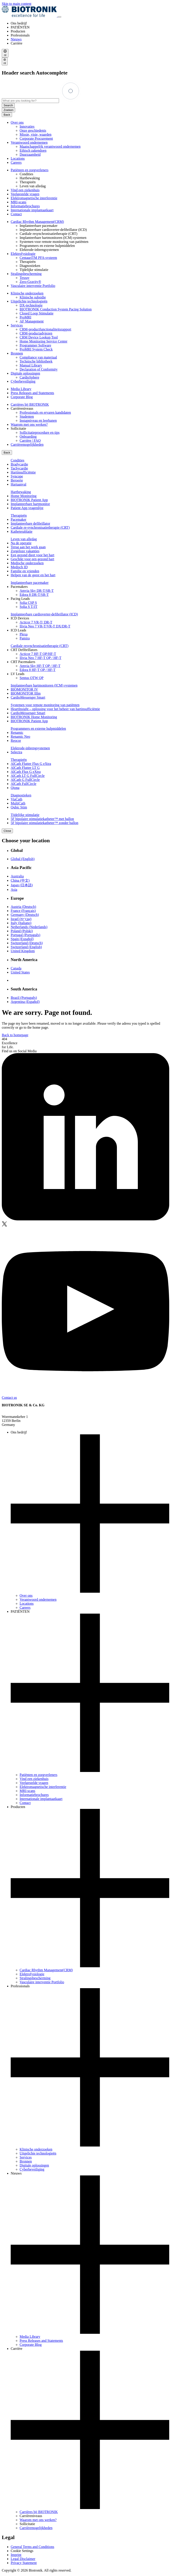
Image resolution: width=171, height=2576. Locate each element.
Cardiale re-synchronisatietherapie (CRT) (40, 527)
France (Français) (23, 911)
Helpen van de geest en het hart (33, 575)
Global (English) (23, 859)
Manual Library (31, 365)
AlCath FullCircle (23, 784)
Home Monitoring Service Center (43, 341)
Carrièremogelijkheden (27, 444)
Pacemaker (18, 519)
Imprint (16, 2555)
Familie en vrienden (25, 571)
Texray (24, 278)
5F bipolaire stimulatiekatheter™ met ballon (42, 819)
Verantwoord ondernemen (29, 142)
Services (17, 325)
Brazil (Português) (24, 998)
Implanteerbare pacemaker (30, 583)
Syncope (17, 476)
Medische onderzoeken (27, 563)
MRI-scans (18, 202)
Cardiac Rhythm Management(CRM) (37, 222)
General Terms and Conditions (32, 2547)
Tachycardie (19, 468)
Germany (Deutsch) (25, 915)
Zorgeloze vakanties (25, 551)
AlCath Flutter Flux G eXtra (31, 764)
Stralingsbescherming (26, 274)
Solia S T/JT (28, 607)
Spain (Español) (22, 939)
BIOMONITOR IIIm (26, 693)
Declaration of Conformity (39, 369)
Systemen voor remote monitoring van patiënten (45, 705)
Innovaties (27, 126)
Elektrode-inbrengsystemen (30, 748)
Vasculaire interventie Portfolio (33, 286)
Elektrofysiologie (23, 254)
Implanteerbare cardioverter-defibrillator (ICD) (44, 614)
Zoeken (8, 110)
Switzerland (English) (26, 947)
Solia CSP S (28, 603)
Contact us (9, 1397)
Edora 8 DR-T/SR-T (34, 595)
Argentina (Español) (25, 1002)
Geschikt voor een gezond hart (32, 559)
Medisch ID (19, 567)
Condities (17, 460)
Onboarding (28, 436)
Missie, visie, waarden (35, 134)
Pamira (25, 638)
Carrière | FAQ (30, 440)
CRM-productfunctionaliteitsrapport (45, 329)
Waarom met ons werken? (29, 424)
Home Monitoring (24, 496)
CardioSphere (29, 377)
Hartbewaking (21, 492)
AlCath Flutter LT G (25, 768)
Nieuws (16, 39)
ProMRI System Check (36, 349)
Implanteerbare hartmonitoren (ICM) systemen (44, 685)
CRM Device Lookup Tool (39, 337)
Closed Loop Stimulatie (36, 313)
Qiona (15, 788)
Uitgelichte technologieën (29, 301)
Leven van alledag (24, 539)
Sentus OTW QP (31, 678)
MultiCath (18, 803)
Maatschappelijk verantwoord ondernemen (50, 146)
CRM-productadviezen (36, 333)
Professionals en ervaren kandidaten (45, 412)
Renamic (17, 732)
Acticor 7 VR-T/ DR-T (36, 622)
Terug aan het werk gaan (28, 547)
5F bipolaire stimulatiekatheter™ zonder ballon (44, 823)
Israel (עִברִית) (21, 919)
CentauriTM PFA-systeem (38, 258)
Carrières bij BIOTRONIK (30, 404)
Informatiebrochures (25, 206)
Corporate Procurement (36, 138)
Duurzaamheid (30, 154)
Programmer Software (35, 345)
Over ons (17, 122)
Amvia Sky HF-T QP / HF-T (40, 666)
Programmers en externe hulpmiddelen (38, 728)
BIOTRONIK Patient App (29, 500)
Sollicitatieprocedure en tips (40, 432)
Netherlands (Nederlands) (29, 927)
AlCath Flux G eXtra (26, 772)
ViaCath (16, 799)
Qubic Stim (19, 807)
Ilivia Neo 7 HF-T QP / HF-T (40, 658)
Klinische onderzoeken (27, 293)
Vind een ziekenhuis (25, 190)
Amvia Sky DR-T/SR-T (37, 591)
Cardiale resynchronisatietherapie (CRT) (39, 646)
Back (7, 114)
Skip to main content (16, 4)
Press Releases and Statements (32, 393)
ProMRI (25, 317)
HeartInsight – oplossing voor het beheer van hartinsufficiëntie (55, 709)
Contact (16, 214)
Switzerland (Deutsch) (27, 943)
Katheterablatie (22, 531)
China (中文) (20, 880)
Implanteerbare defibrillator (30, 523)
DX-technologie (31, 305)
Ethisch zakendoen (33, 150)
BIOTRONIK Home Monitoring (34, 717)
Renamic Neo (20, 736)
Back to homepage (15, 1035)
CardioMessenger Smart (28, 697)
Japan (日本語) (22, 885)
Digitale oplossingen (25, 373)
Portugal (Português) (25, 935)
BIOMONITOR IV (24, 689)
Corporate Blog (22, 397)
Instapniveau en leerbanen (38, 420)
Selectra (16, 752)
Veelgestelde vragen (25, 194)
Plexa (24, 634)
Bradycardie (19, 464)
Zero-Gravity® (30, 282)
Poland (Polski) (22, 931)
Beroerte (17, 480)
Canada (16, 968)
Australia (17, 876)
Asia (14, 889)
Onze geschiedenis (33, 130)
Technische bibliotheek (36, 361)
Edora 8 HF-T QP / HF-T (37, 670)
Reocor (16, 740)
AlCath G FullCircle (25, 780)
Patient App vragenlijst (27, 508)
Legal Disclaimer (23, 2559)
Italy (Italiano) (21, 923)
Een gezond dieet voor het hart (32, 555)
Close (7, 830)
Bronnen (17, 353)
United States (20, 972)
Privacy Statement (24, 2563)
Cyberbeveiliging (23, 381)
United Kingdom (23, 951)
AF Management (32, 321)
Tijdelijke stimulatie (25, 815)
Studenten (27, 416)
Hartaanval (18, 484)
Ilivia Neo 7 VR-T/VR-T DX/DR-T (45, 626)
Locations (18, 158)
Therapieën (19, 515)
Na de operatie (21, 543)
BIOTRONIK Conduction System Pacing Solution (56, 309)
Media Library (21, 389)
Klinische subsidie (33, 297)
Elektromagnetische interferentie (34, 198)
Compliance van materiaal (38, 357)
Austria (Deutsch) (23, 907)
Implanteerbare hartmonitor (30, 504)
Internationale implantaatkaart (32, 210)
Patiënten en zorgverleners (29, 170)
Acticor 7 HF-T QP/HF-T (38, 654)
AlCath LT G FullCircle (28, 776)
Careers (16, 162)
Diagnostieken (21, 795)
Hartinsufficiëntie (23, 472)
